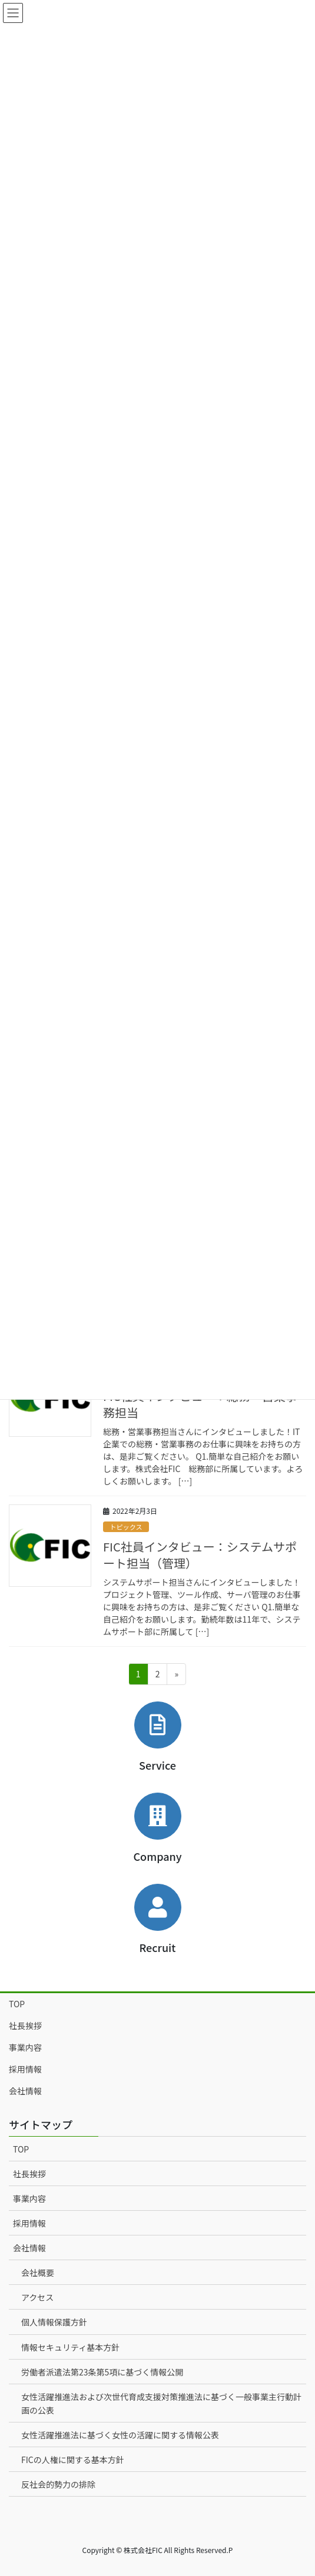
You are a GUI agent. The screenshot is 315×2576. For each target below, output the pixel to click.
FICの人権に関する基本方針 (72, 2459)
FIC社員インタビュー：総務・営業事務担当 (200, 1404)
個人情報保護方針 (54, 2322)
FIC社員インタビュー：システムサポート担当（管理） (200, 1554)
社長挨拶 (25, 2025)
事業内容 (25, 2047)
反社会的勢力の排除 (58, 2484)
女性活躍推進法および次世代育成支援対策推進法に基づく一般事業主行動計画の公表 (161, 2403)
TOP (17, 2004)
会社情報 (25, 2091)
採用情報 (25, 2069)
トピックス (126, 1526)
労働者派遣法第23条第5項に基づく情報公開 (102, 2372)
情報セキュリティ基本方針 (70, 2347)
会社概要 (37, 2272)
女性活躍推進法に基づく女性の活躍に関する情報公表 (120, 2435)
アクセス (37, 2297)
